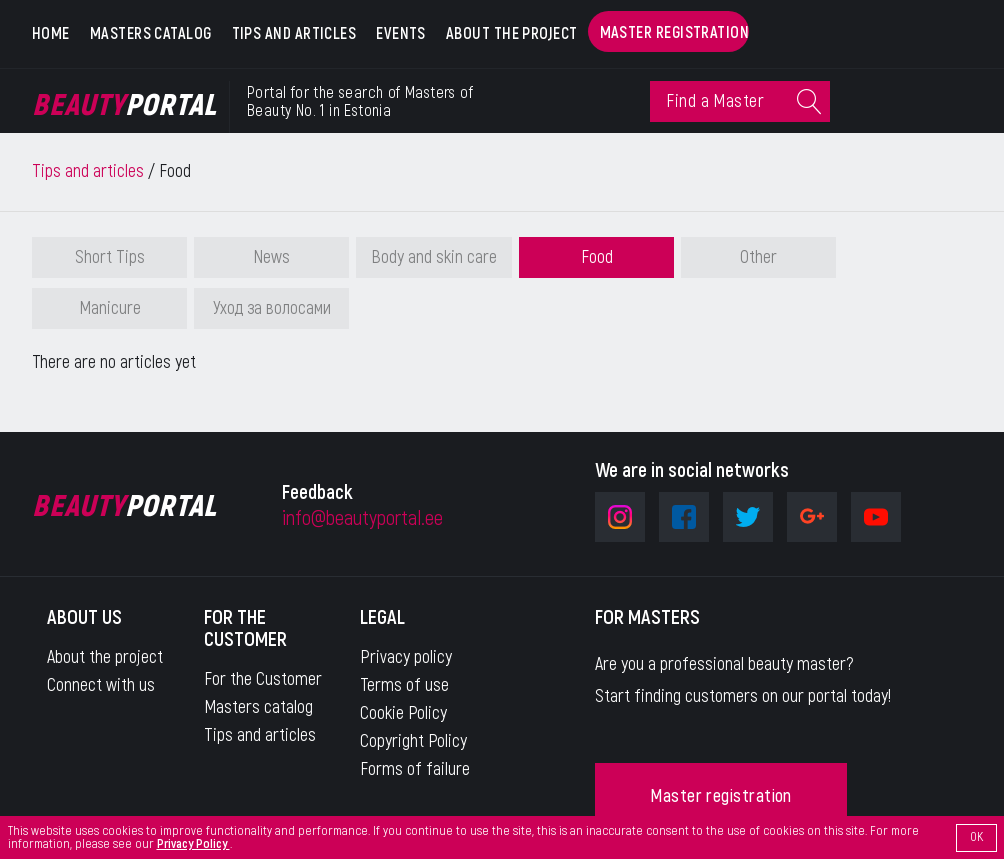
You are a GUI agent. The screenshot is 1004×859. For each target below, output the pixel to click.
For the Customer (263, 679)
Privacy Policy (193, 844)
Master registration (675, 33)
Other (758, 257)
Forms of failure (415, 769)
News (271, 257)
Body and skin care (434, 257)
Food (597, 257)
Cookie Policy (403, 713)
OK (976, 837)
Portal (124, 106)
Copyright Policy (413, 741)
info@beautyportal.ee (362, 518)
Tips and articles (294, 34)
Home (51, 34)
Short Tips (110, 257)
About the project (512, 34)
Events (401, 34)
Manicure (110, 308)
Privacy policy (406, 657)
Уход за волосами (272, 308)
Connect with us (101, 685)
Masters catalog (151, 34)
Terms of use (404, 685)
